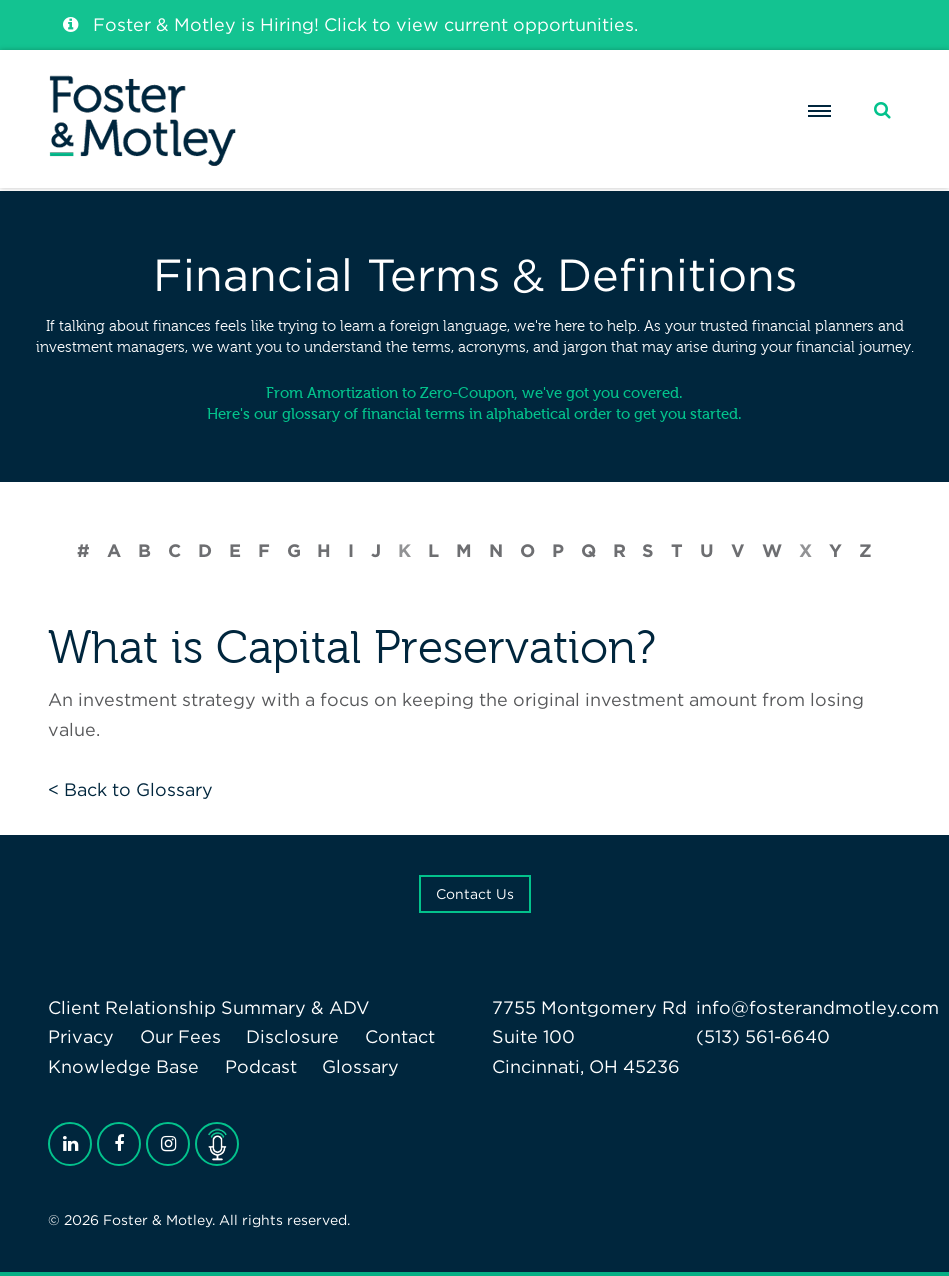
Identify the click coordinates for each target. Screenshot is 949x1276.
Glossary (360, 1066)
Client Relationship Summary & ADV (209, 1007)
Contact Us (475, 894)
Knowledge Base (123, 1066)
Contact (400, 1036)
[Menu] (820, 111)
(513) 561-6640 (763, 1036)
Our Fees (180, 1036)
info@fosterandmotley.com (817, 1007)
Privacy (81, 1036)
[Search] (882, 110)
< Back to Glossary (130, 789)
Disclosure (292, 1036)
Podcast (261, 1066)
